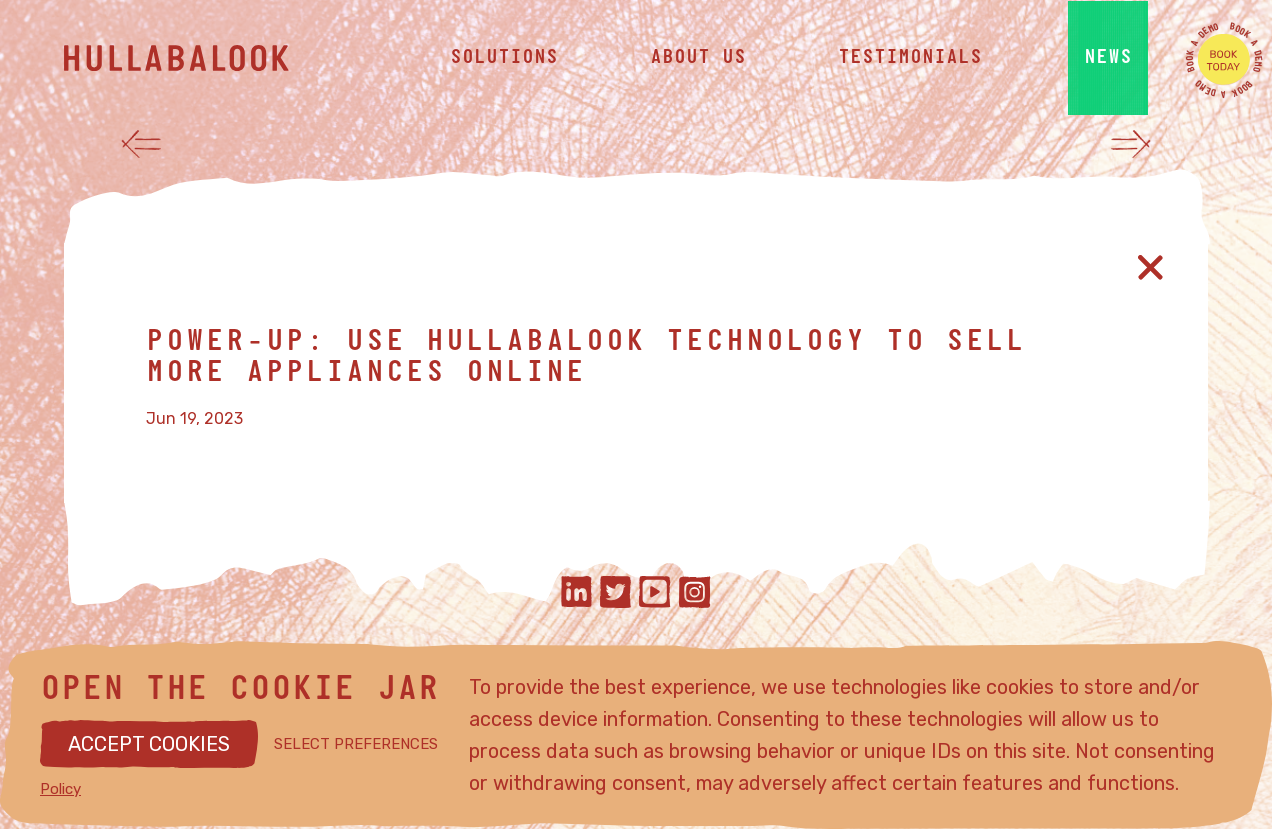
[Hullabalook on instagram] (695, 594)
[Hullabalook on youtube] (655, 594)
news (1108, 60)
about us (698, 60)
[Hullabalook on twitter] (615, 594)
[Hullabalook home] (214, 60)
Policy (60, 789)
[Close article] (1150, 267)
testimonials (910, 60)
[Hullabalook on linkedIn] (576, 594)
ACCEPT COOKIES (149, 744)
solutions (504, 60)
